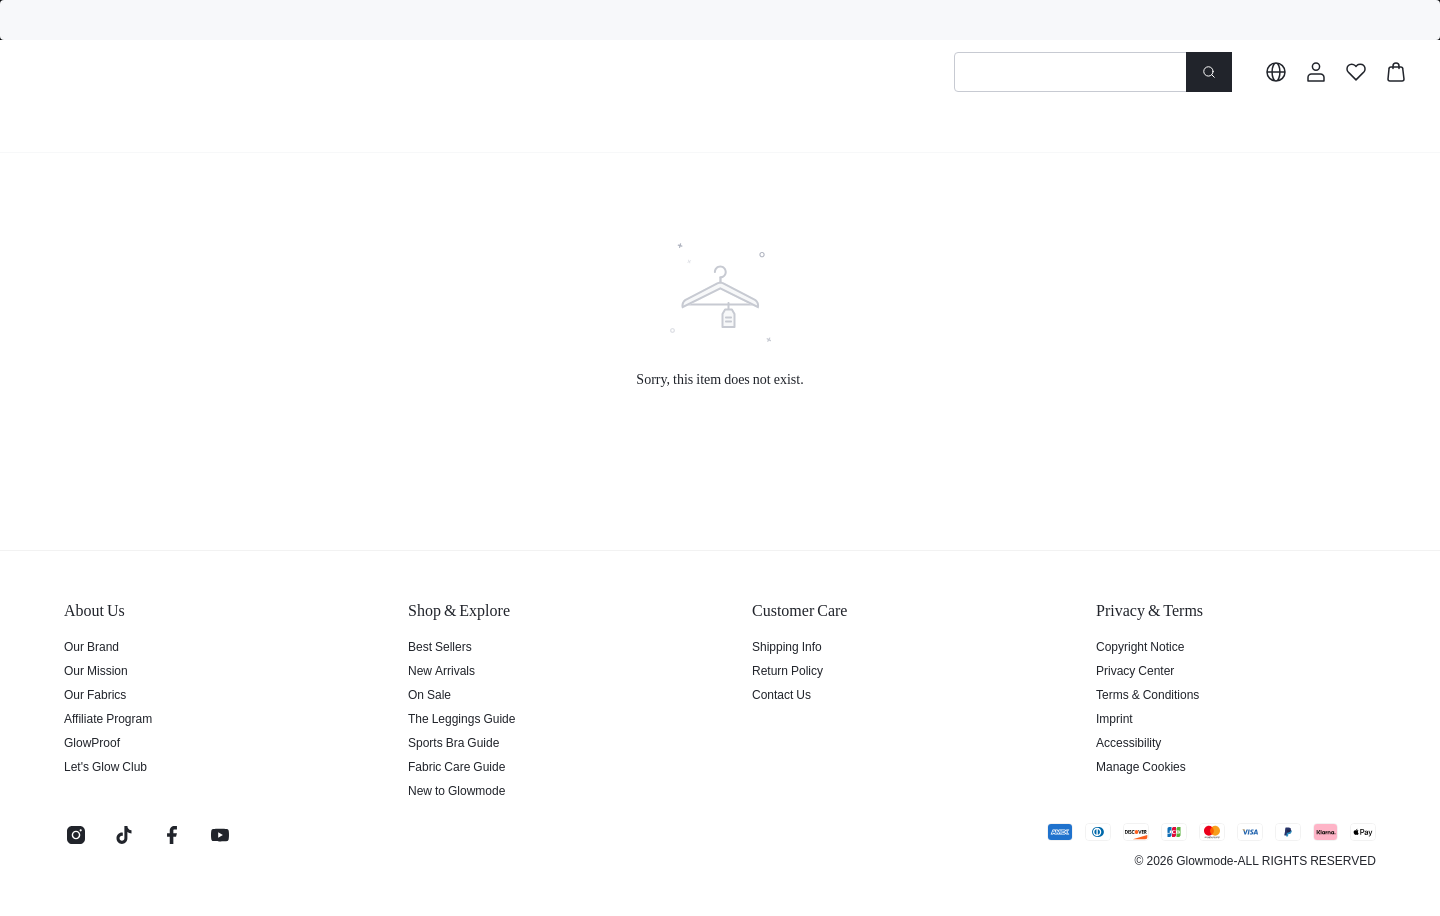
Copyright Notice (1138, 646)
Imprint (1114, 718)
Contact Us (779, 694)
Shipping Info (785, 646)
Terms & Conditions (1145, 694)
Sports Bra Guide (449, 742)
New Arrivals (440, 670)
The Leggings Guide (457, 718)
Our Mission (94, 670)
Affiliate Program (106, 718)
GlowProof (90, 742)
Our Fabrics (92, 694)
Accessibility (1127, 742)
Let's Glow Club (103, 766)
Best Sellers (436, 646)
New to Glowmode (453, 790)
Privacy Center (1132, 670)
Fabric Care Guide (452, 766)
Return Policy (785, 670)
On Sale (427, 694)
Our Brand (89, 646)
